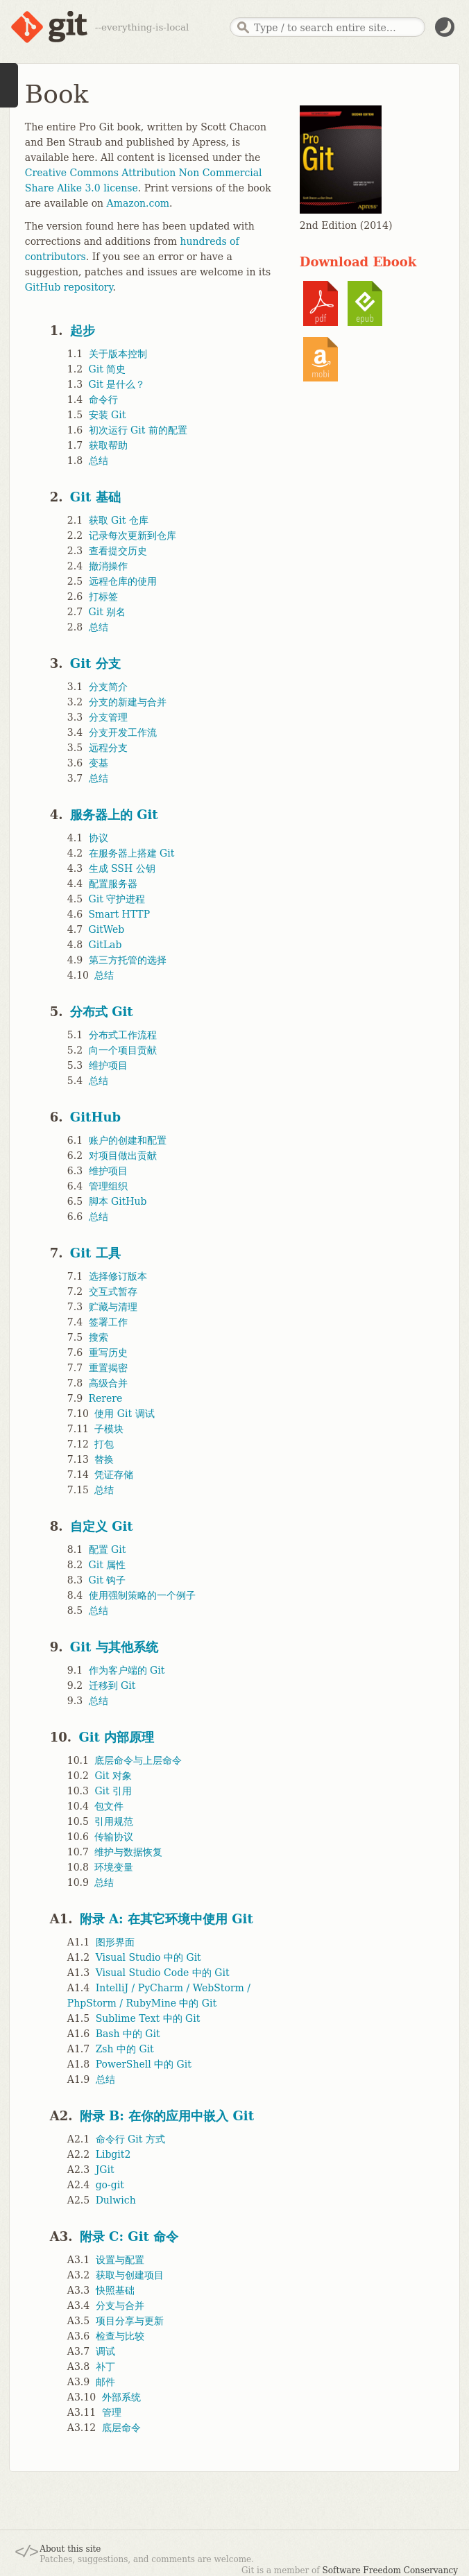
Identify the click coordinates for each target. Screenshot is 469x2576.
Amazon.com (138, 203)
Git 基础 (95, 497)
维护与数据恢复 (128, 1851)
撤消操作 (108, 566)
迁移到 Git (112, 1685)
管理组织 (108, 1186)
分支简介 (108, 686)
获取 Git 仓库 (118, 520)
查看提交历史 (118, 550)
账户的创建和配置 (128, 1140)
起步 (82, 330)
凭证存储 (113, 1474)
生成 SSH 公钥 (122, 868)
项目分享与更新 (130, 2320)
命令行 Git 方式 (130, 2139)
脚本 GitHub (118, 1201)
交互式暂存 (113, 1291)
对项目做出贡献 (123, 1155)
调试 (105, 2351)
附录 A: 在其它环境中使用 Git (166, 1919)
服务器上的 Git (114, 814)
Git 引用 (113, 1790)
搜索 (98, 1337)
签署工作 (108, 1322)
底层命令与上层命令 (138, 1760)
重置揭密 (108, 1367)
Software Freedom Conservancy (390, 2570)
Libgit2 (113, 2154)
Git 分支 (95, 663)
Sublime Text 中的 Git (148, 2018)
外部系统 (121, 2397)
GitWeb (107, 929)
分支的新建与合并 (128, 701)
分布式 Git (101, 1011)
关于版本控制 (118, 353)
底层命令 (121, 2427)
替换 (104, 1459)
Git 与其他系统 (114, 1647)
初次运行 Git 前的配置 (138, 430)
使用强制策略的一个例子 (142, 1595)
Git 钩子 (107, 1580)
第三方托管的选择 (128, 959)
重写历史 (108, 1352)
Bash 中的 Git (128, 2033)
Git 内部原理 (116, 1737)
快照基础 (115, 2290)
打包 (104, 1444)
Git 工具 (95, 1253)
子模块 (108, 1428)
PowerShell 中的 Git (143, 2064)
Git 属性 (107, 1564)
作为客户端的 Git (127, 1670)
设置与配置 (120, 2259)
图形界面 (115, 1942)
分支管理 (108, 717)
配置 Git (107, 1549)
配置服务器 (113, 883)
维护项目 (108, 1065)
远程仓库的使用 (123, 581)
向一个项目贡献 (123, 1050)
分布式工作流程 (123, 1034)
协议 (98, 837)
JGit (105, 2169)
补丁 (105, 2366)
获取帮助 (108, 445)
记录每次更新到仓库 (132, 535)
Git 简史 (107, 369)
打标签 (103, 596)
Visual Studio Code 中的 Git (163, 1972)
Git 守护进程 (117, 898)
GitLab (105, 944)
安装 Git (107, 414)
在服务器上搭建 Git (132, 853)
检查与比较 (120, 2336)
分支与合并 (120, 2305)
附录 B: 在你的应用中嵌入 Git (167, 2116)
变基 (98, 762)
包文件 (108, 1806)
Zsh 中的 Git (125, 2048)
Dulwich (116, 2200)
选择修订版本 (118, 1276)
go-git (110, 2184)
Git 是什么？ (117, 384)
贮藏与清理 (113, 1306)
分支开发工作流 (123, 732)
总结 (98, 460)
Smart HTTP (120, 914)
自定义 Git (101, 1526)
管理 (111, 2412)
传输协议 (113, 1836)
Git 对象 (113, 1775)
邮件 (105, 2381)
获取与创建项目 (130, 2275)
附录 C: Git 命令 (129, 2236)
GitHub (95, 1117)
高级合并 (108, 1383)
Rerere (106, 1398)
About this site (70, 2549)
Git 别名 (107, 611)
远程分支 (108, 747)
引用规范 (113, 1821)
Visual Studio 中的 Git (148, 1957)
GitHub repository (69, 287)
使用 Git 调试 (124, 1413)
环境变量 (113, 1867)
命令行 (103, 399)
